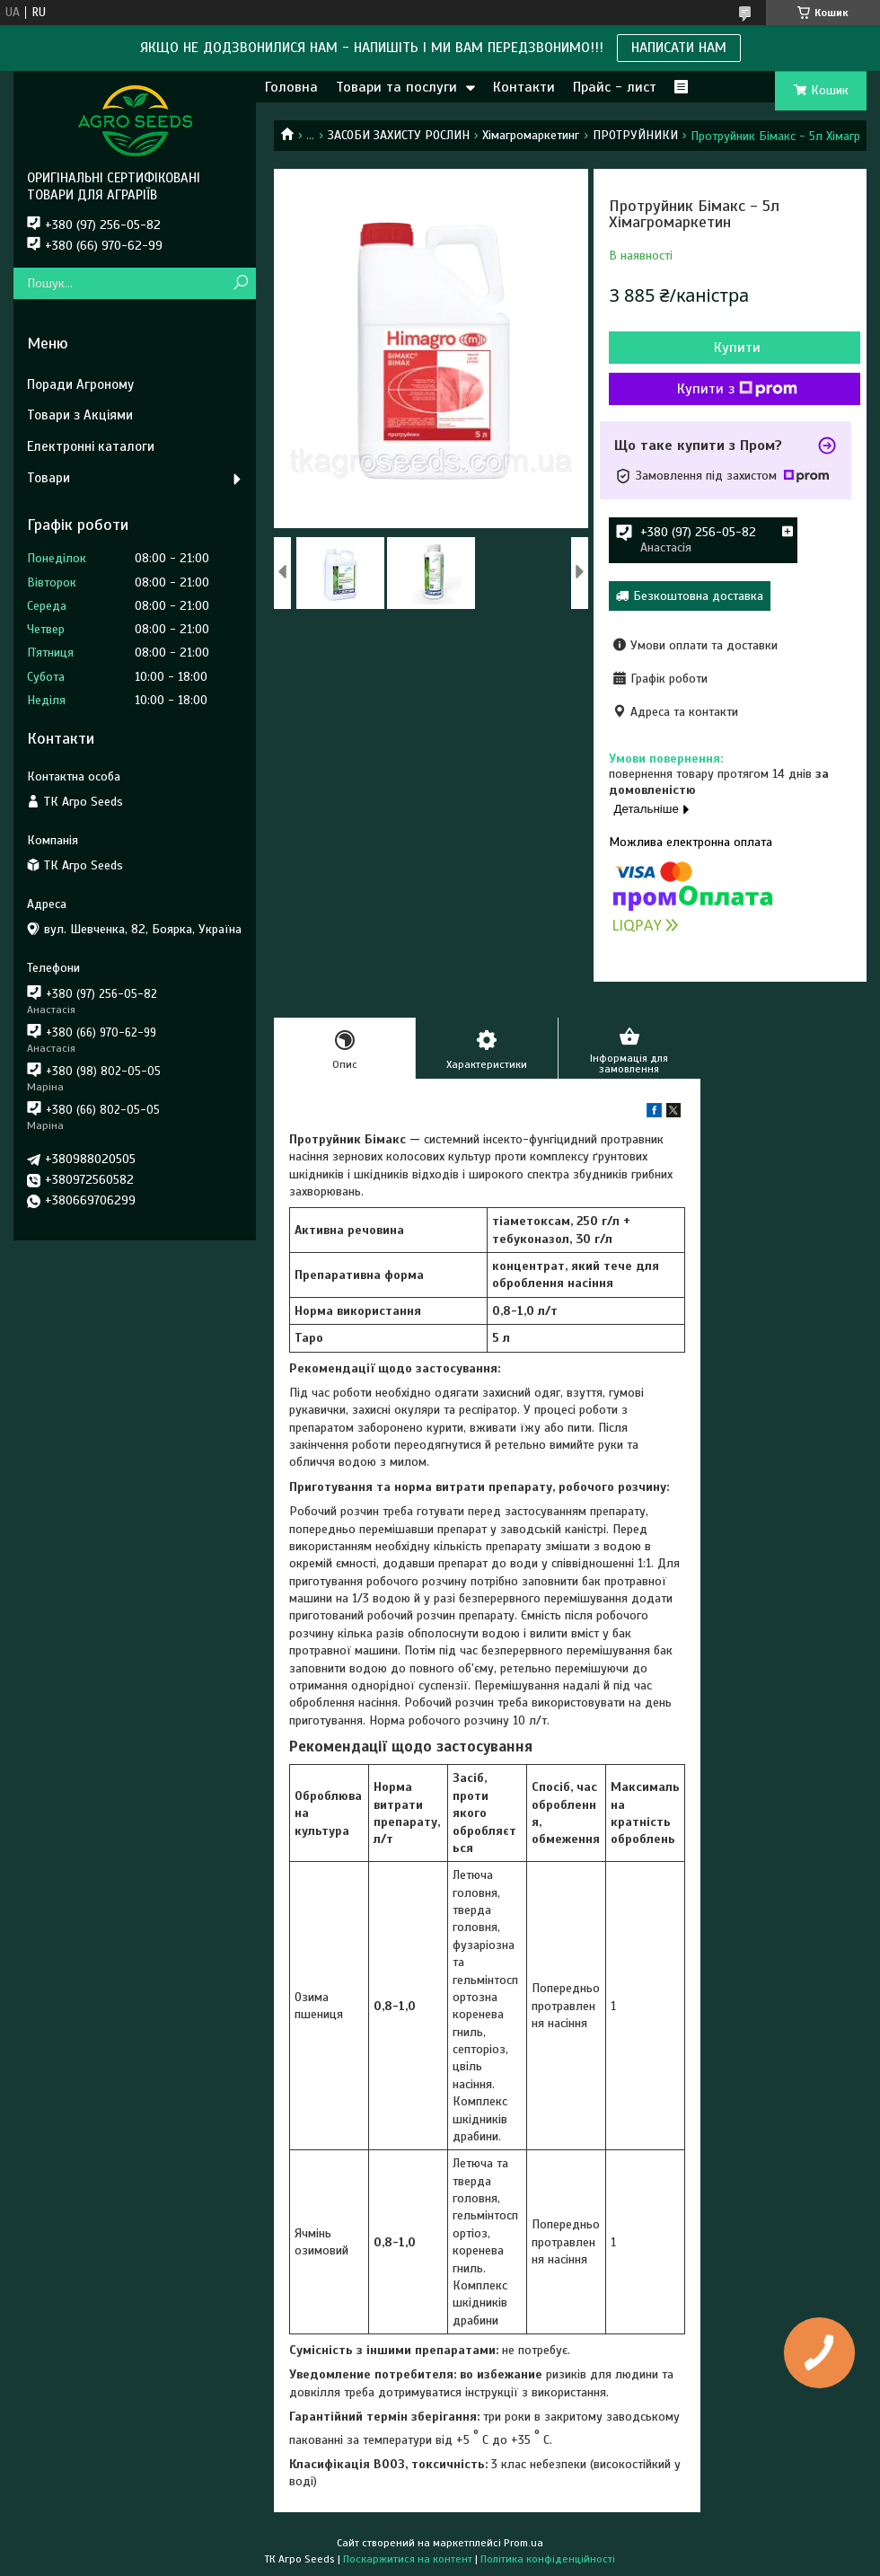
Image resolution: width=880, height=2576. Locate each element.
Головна (291, 87)
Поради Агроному (80, 384)
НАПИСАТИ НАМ (678, 48)
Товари (48, 478)
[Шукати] (240, 283)
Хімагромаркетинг (530, 135)
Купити (737, 348)
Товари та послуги (396, 87)
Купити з (737, 389)
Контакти (524, 87)
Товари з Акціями (80, 415)
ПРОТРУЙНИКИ (635, 135)
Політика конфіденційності (547, 2559)
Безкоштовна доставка (698, 596)
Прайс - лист (614, 87)
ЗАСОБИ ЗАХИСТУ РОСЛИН (399, 135)
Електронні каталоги (90, 446)
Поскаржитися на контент (407, 2559)
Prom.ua (523, 2542)
